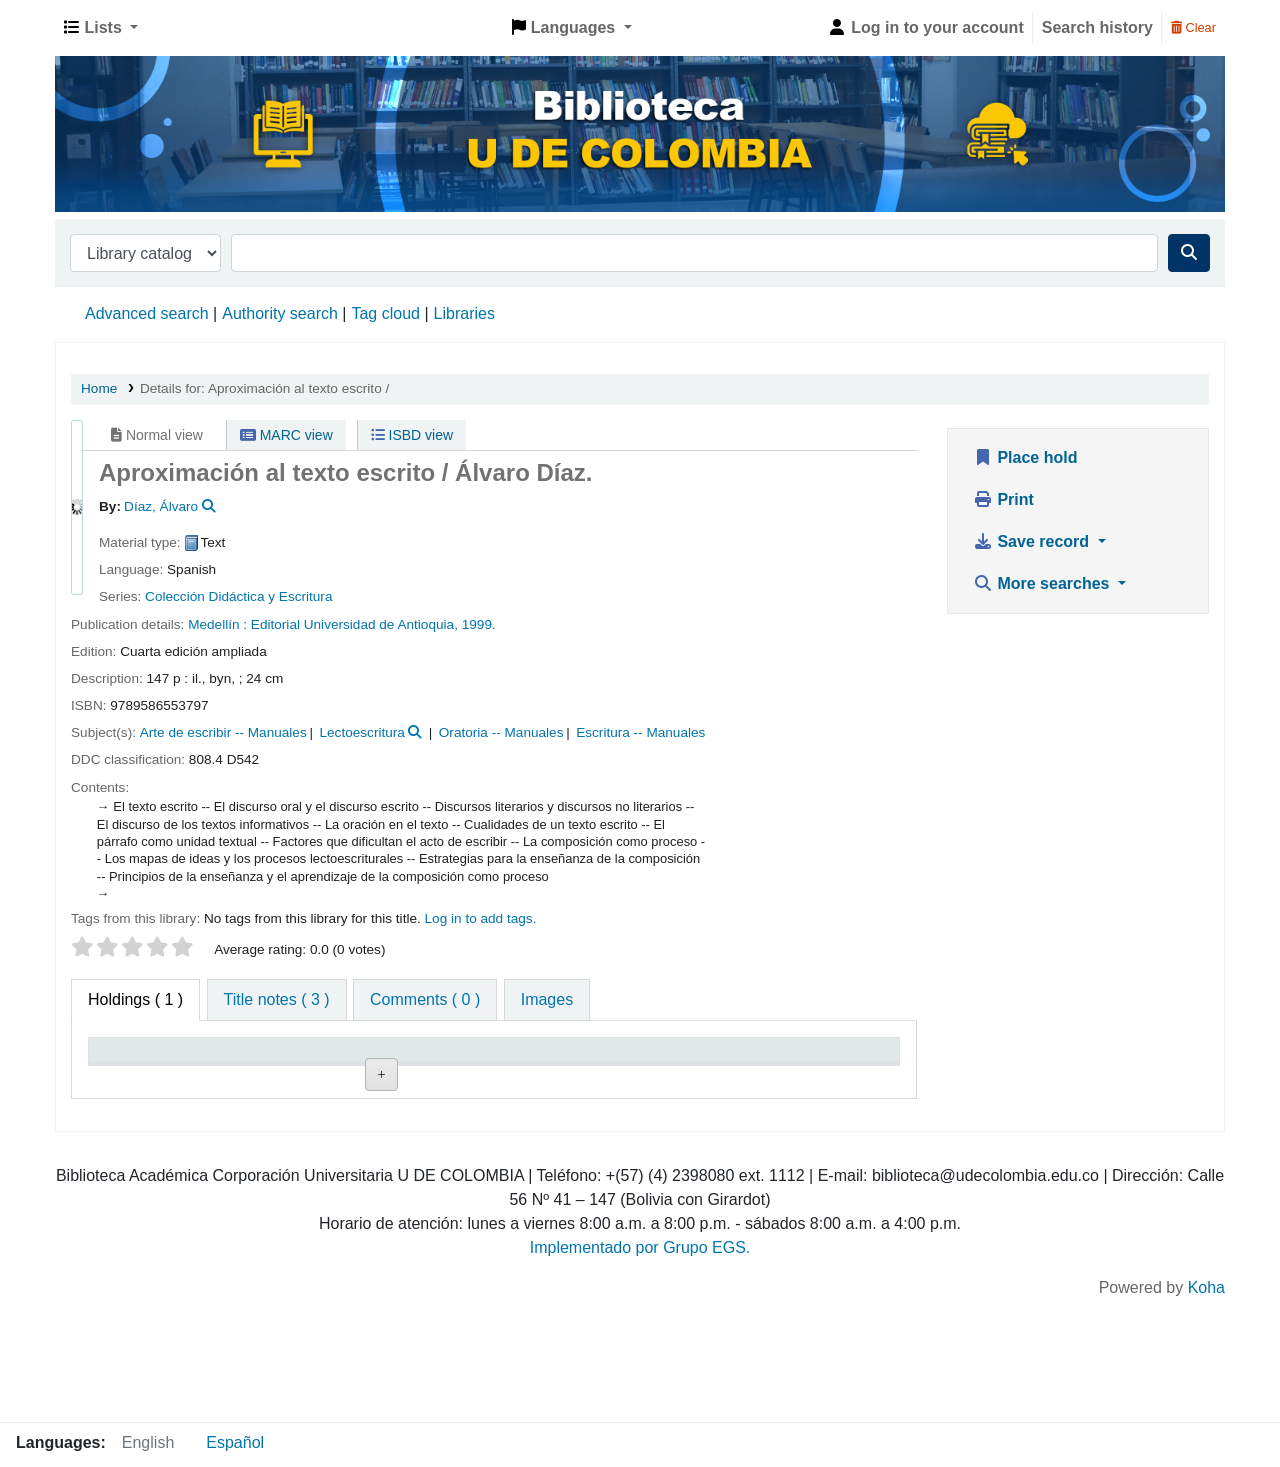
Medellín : (219, 624)
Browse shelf (494, 1145)
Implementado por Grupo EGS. (640, 1369)
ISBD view (412, 435)
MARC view (286, 435)
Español (235, 1442)
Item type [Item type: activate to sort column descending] (132, 1079)
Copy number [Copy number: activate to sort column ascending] (590, 1068)
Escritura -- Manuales (640, 732)
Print (1003, 499)
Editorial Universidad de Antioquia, (356, 624)
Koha (1206, 1409)
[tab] (277, 1000)
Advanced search (147, 313)
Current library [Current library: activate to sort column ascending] (243, 1068)
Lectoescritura (361, 732)
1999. (479, 624)
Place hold (1025, 457)
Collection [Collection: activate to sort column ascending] (368, 1079)
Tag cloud (385, 313)
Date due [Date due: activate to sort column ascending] (826, 1079)
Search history (1097, 27)
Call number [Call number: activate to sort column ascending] (490, 1079)
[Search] (1189, 253)
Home (99, 388)
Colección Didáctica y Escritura (238, 596)
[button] (101, 28)
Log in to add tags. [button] (481, 918)
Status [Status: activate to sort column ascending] (702, 1079)
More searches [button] (1043, 583)
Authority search (280, 313)
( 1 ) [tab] (135, 999)
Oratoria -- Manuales (501, 732)
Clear (1193, 27)
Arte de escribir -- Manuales (223, 732)
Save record (1033, 541)
